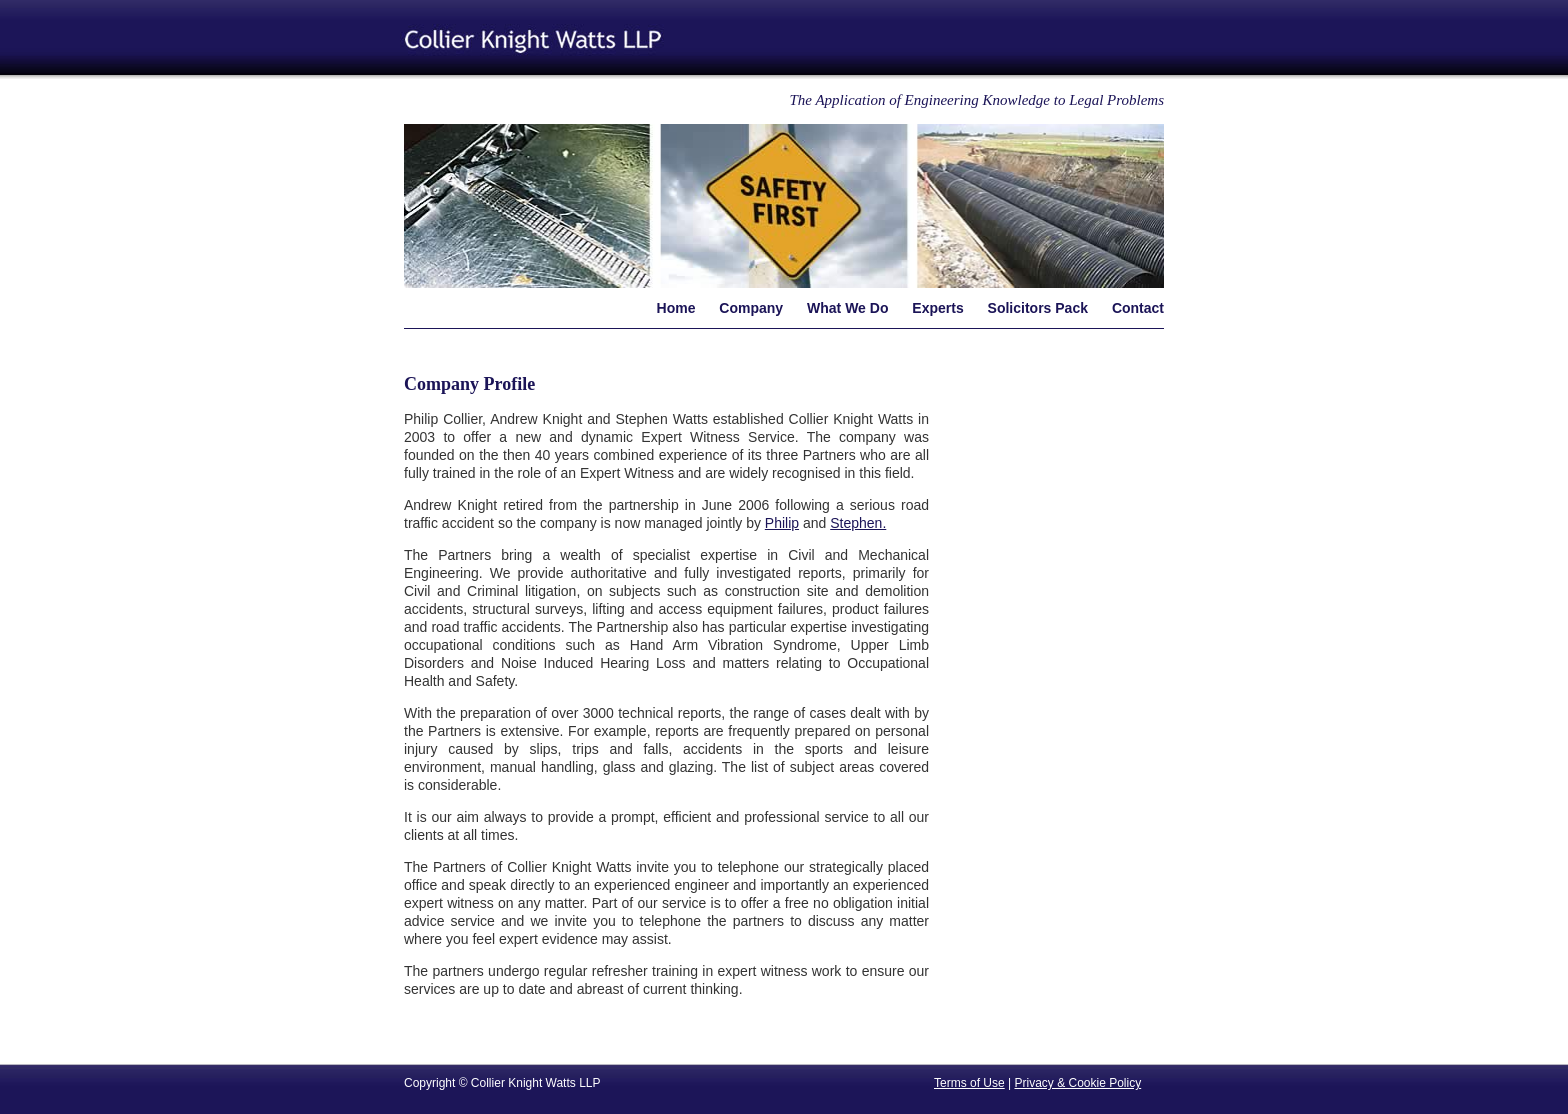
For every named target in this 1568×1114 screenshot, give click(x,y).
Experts (937, 308)
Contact (1138, 308)
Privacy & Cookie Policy (1077, 1083)
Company (751, 308)
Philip (782, 523)
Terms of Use (969, 1083)
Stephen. (858, 523)
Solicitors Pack (1038, 308)
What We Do (847, 308)
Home (676, 308)
